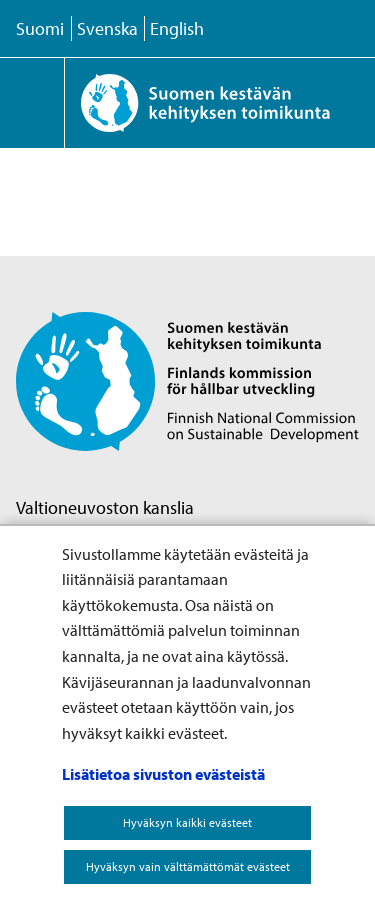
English (177, 28)
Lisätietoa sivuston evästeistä (163, 774)
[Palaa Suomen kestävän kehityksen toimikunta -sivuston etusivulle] (219, 102)
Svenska (107, 28)
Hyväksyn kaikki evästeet (187, 822)
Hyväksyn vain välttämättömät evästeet (188, 866)
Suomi (40, 28)
